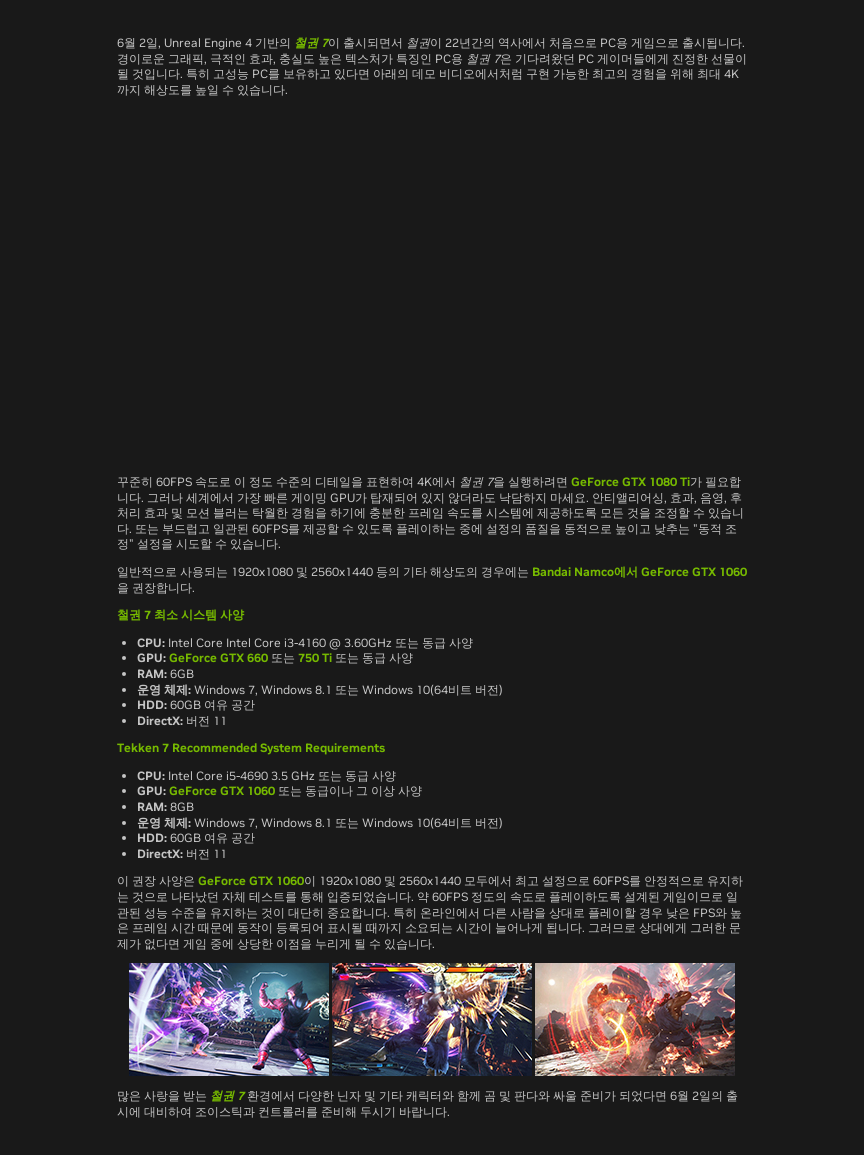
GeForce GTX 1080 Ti (630, 481)
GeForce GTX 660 (218, 657)
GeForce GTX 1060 (694, 571)
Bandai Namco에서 (585, 571)
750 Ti (315, 657)
